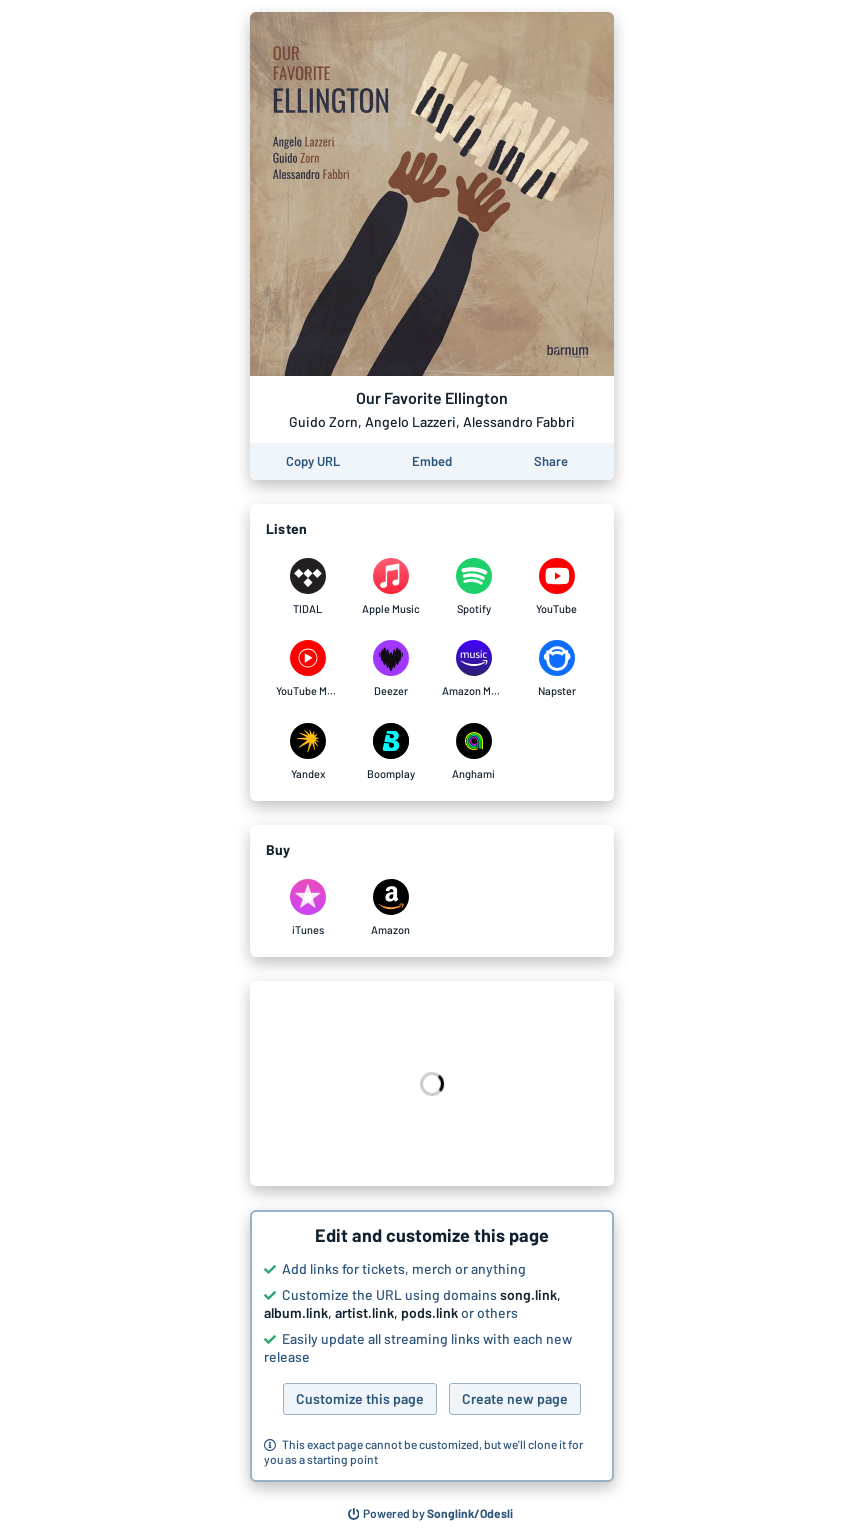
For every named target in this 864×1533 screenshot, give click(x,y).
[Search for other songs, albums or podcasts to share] (431, 1514)
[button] (432, 1346)
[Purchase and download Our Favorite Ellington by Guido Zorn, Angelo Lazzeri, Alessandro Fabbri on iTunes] (307, 908)
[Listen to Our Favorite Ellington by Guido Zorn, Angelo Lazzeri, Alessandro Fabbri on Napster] (556, 669)
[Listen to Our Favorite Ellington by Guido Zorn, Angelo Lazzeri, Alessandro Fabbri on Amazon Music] (473, 669)
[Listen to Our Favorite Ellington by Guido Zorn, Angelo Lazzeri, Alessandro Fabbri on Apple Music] (390, 587)
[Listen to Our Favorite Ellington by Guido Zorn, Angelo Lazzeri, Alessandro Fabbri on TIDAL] (307, 587)
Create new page (515, 1398)
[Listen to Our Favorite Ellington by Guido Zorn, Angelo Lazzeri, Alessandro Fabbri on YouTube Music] (307, 669)
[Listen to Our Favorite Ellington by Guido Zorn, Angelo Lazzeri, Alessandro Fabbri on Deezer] (390, 669)
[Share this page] (551, 461)
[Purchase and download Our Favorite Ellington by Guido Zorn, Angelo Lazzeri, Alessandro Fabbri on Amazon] (390, 908)
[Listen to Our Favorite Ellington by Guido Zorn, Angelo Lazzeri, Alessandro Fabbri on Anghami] (473, 752)
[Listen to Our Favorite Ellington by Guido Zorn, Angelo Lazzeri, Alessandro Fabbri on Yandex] (307, 752)
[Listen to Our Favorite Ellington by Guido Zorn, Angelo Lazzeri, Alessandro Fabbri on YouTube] (556, 587)
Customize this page (360, 1398)
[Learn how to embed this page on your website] (432, 461)
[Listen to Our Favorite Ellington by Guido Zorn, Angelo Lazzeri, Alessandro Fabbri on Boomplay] (390, 752)
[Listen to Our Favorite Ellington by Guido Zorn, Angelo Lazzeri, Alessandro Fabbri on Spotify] (473, 587)
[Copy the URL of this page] (313, 461)
